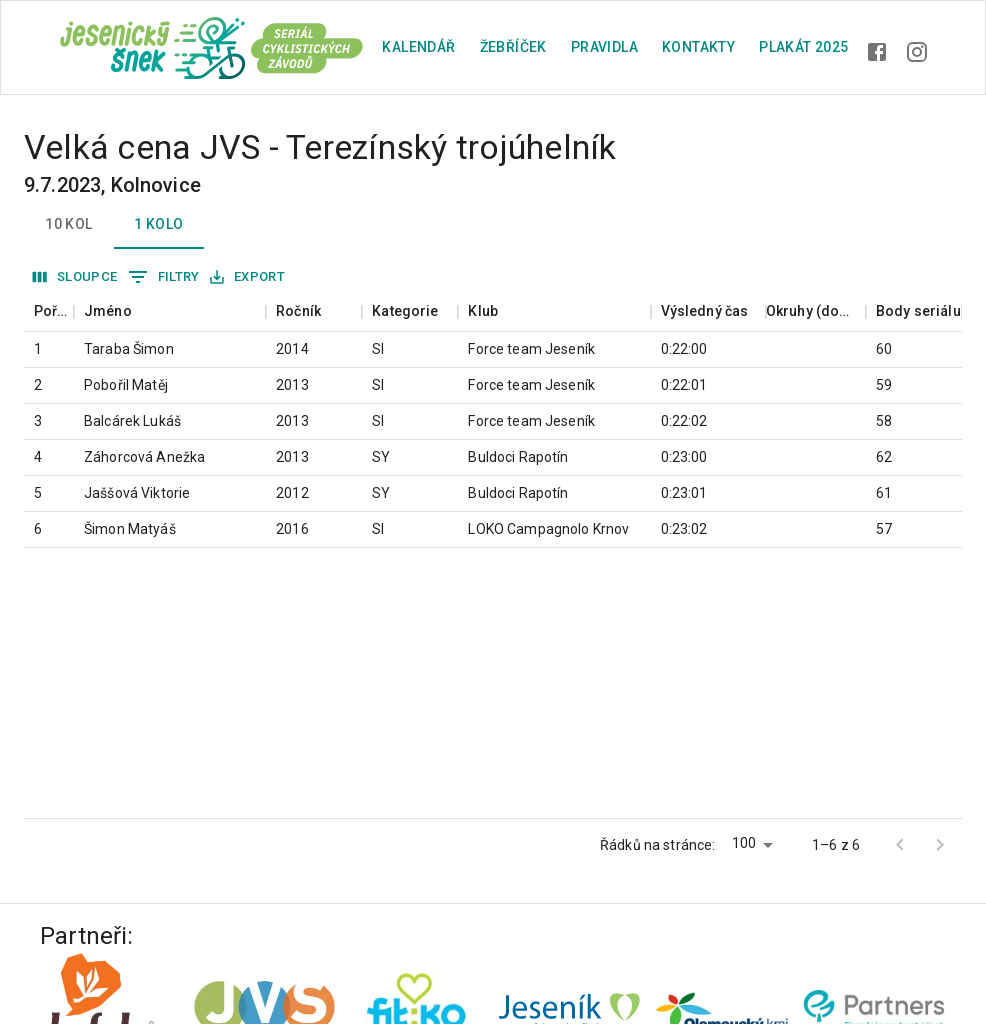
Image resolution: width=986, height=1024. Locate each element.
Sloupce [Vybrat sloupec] (75, 277)
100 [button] (744, 843)
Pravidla (604, 47)
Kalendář (418, 47)
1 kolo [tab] (159, 225)
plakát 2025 (803, 47)
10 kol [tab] (69, 225)
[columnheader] (49, 311)
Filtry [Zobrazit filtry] (164, 277)
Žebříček (513, 47)
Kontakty (698, 47)
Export (247, 277)
